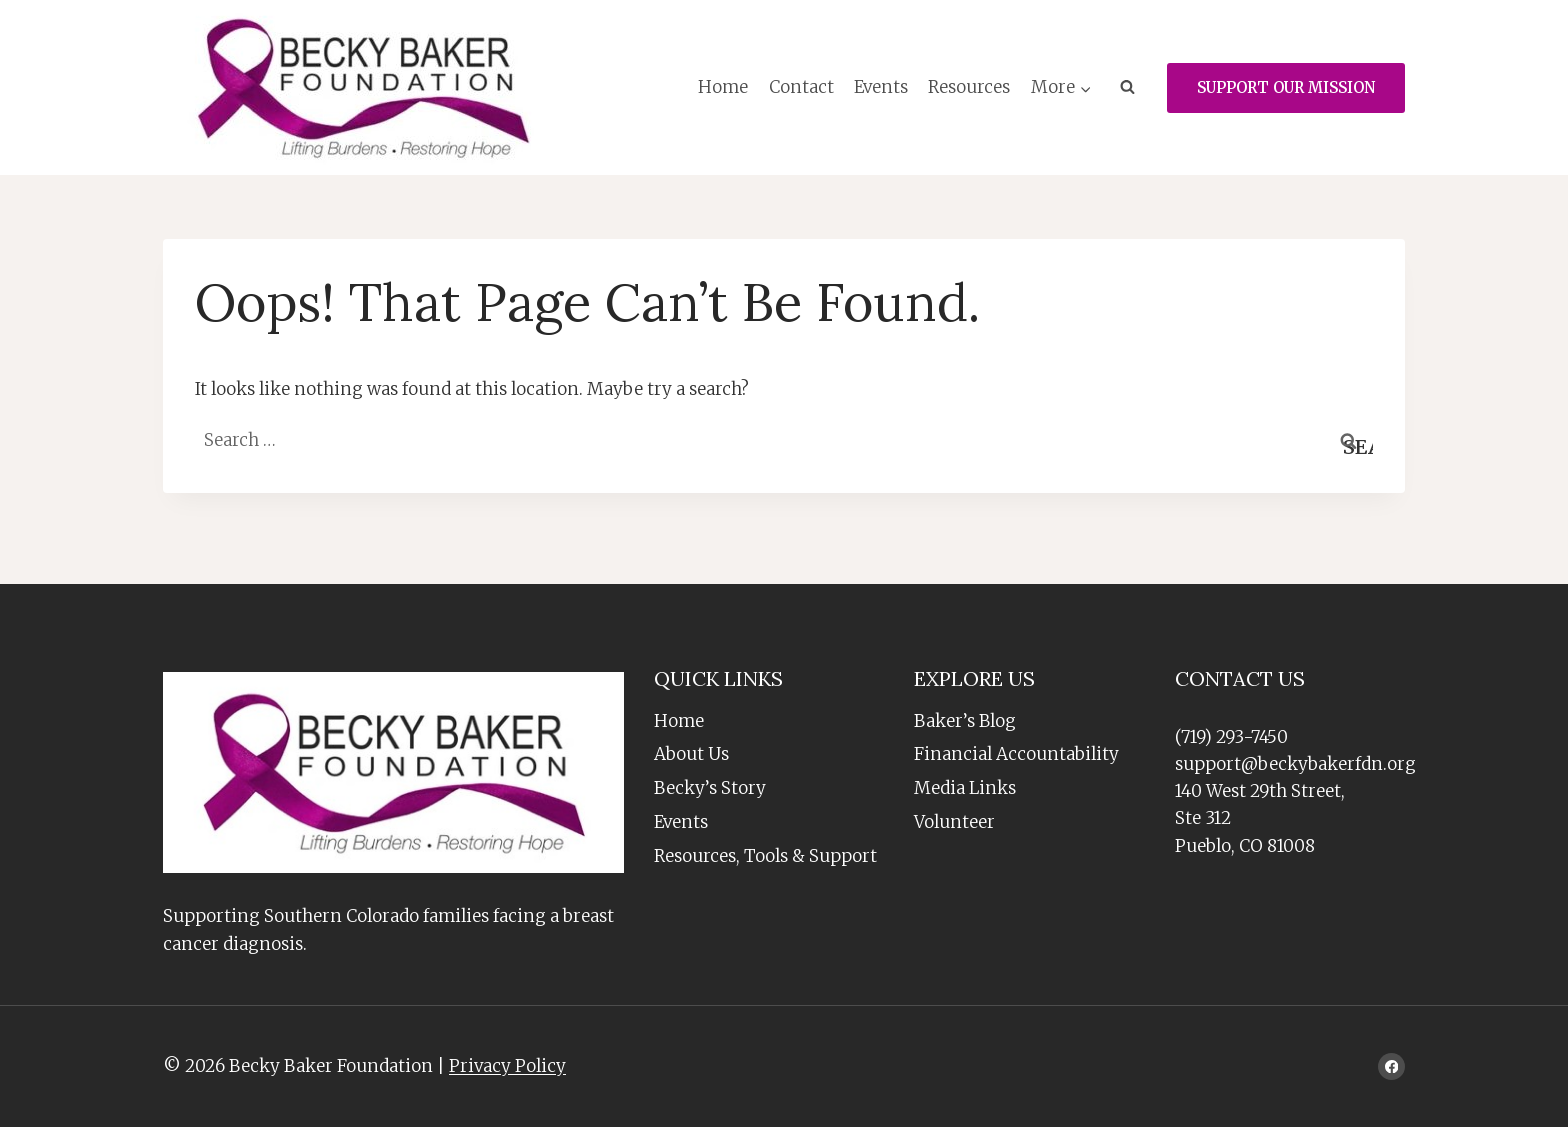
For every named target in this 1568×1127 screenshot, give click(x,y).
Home (723, 87)
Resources (969, 87)
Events (881, 87)
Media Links (965, 788)
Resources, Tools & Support (765, 856)
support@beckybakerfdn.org (1295, 764)
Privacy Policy (507, 1066)
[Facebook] (1391, 1066)
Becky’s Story (710, 788)
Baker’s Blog (965, 721)
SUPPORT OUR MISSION (1286, 87)
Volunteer (954, 822)
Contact (801, 87)
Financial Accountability (1016, 754)
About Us (691, 754)
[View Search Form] (1127, 88)
